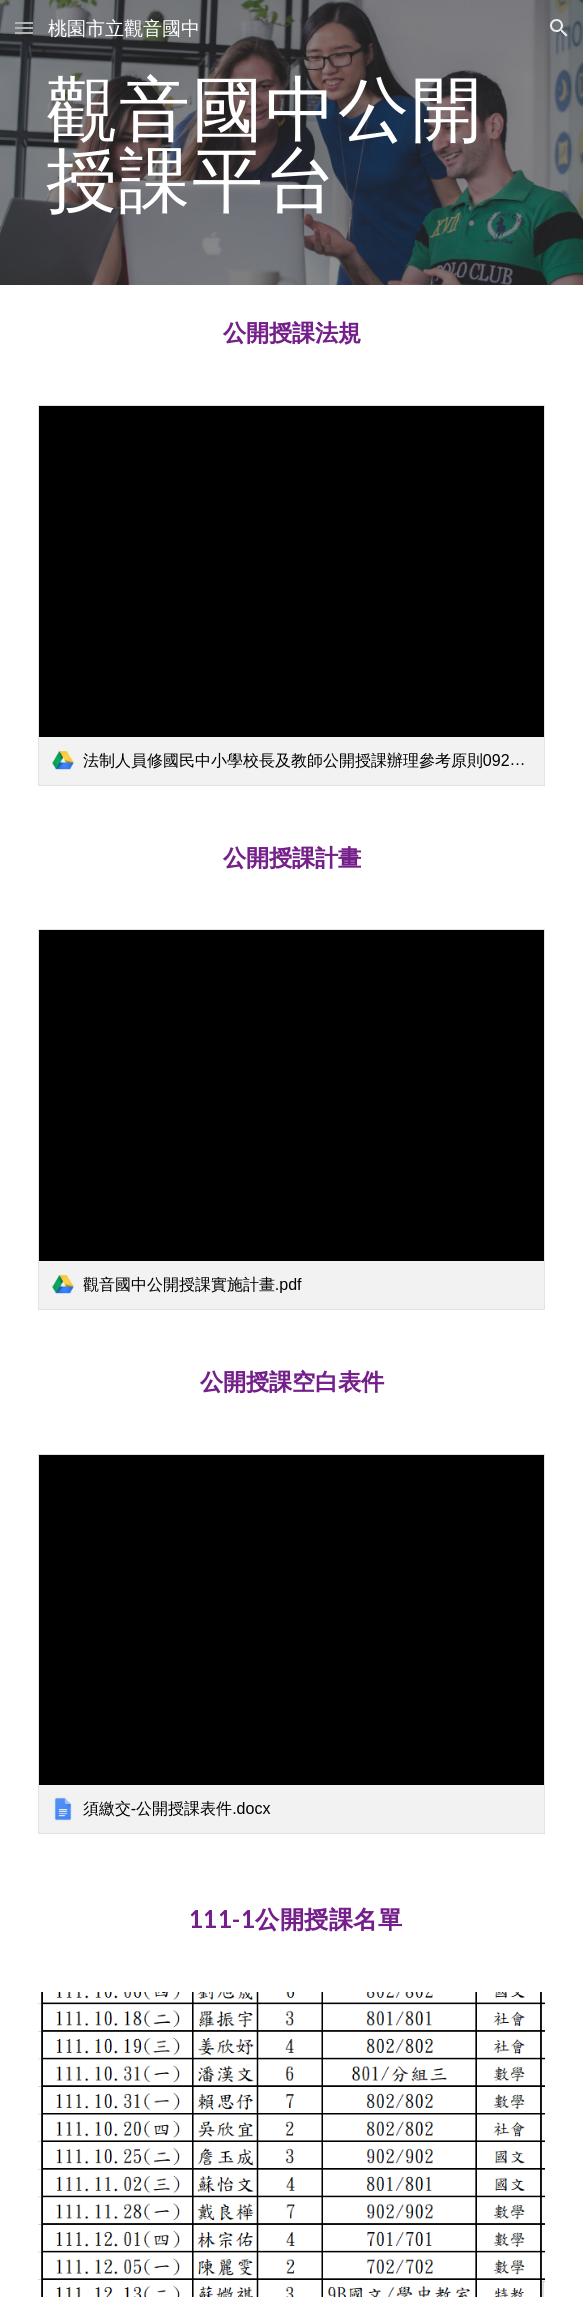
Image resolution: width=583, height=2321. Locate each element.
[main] (291, 142)
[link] (291, 595)
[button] (24, 27)
